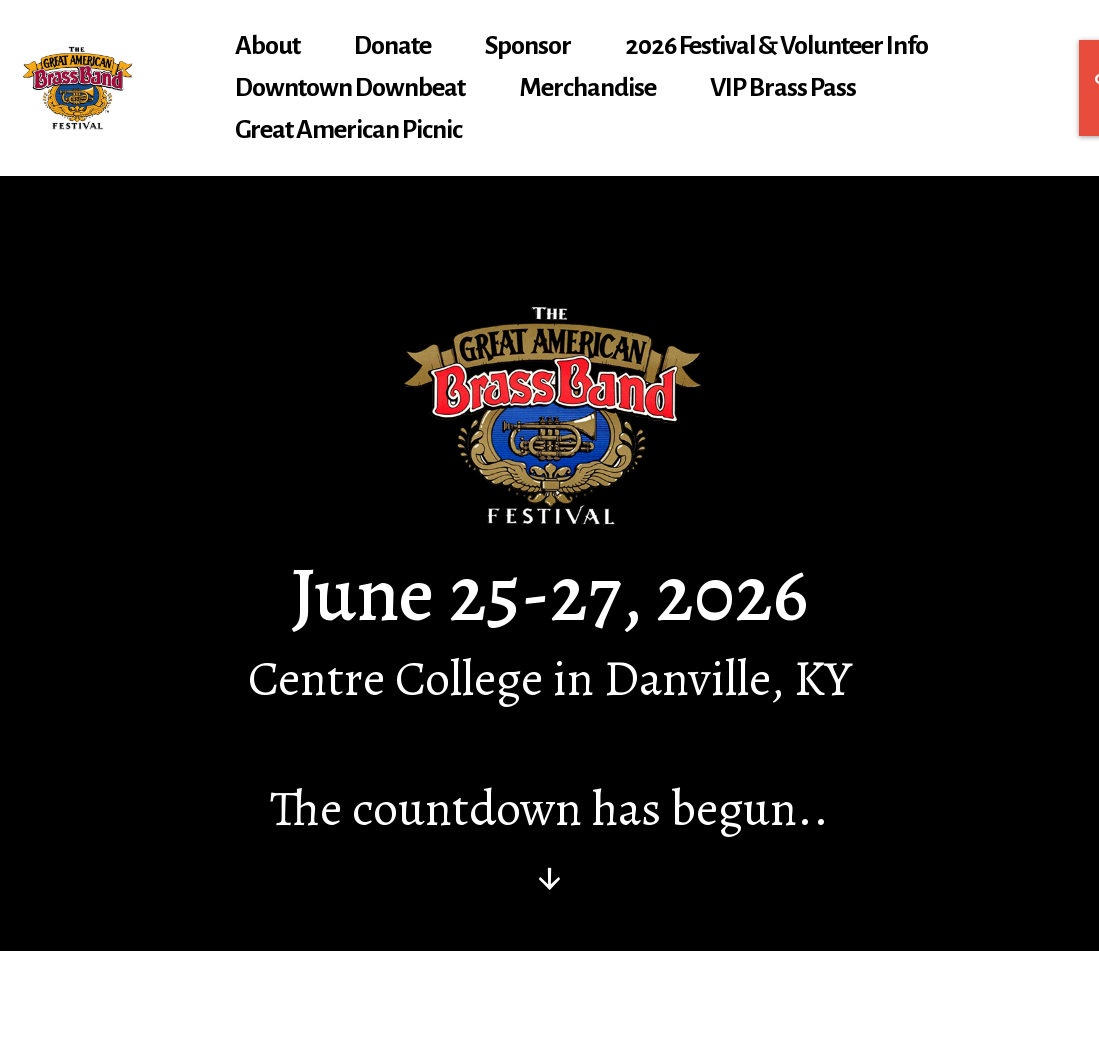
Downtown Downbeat (350, 88)
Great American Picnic (348, 130)
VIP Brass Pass (783, 88)
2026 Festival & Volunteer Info (776, 46)
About (267, 46)
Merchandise (587, 88)
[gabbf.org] (77, 88)
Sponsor (528, 46)
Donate (392, 46)
